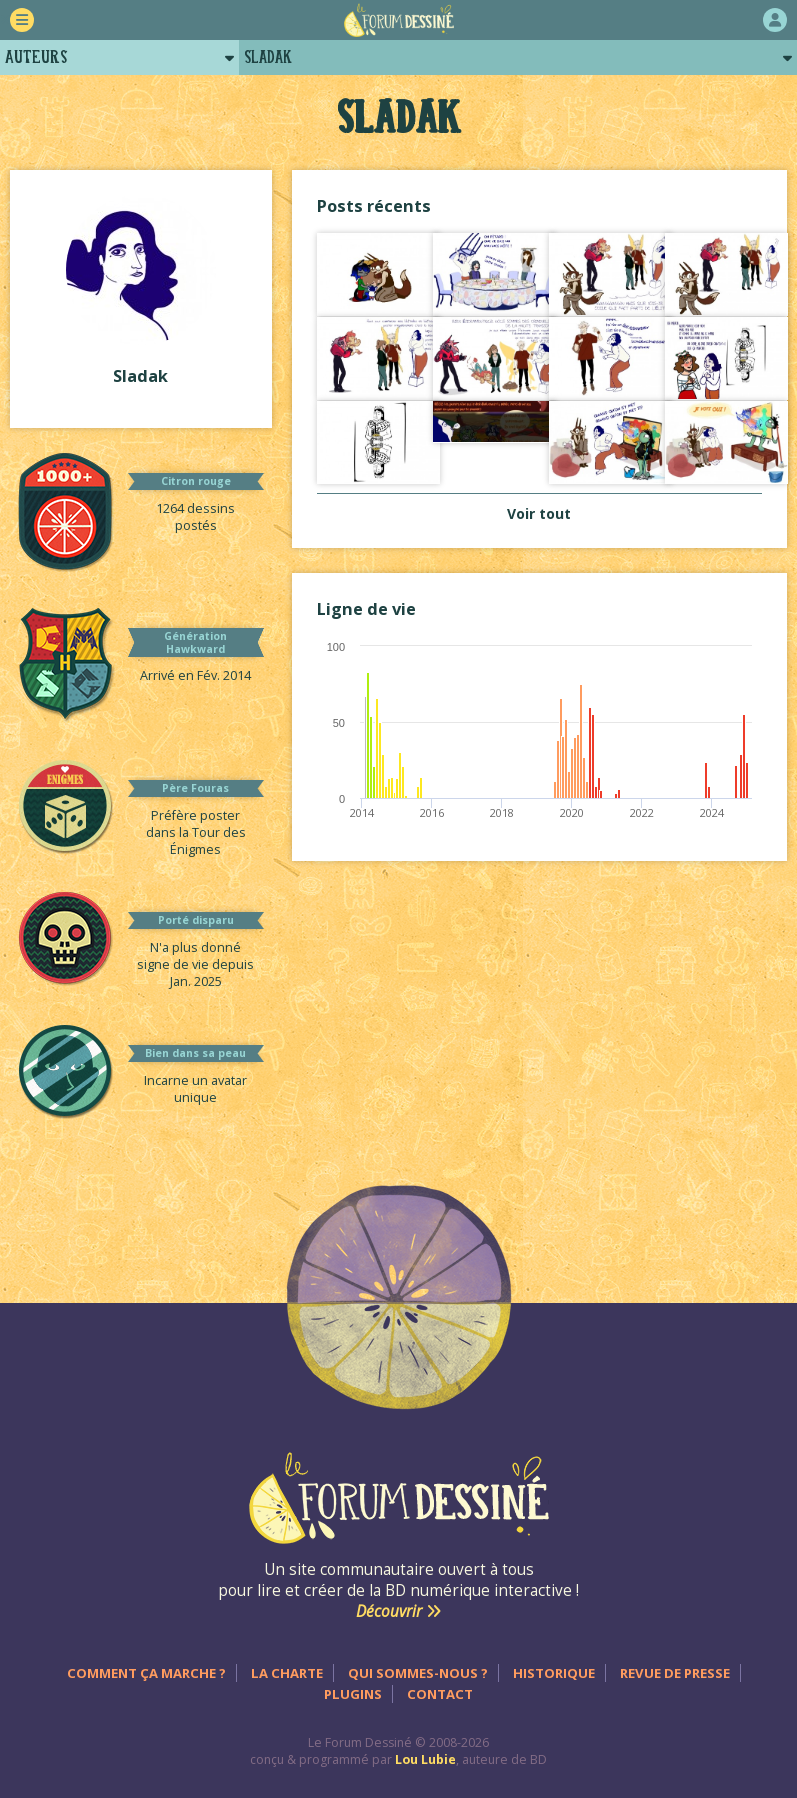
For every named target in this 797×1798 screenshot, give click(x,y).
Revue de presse (675, 1673)
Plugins (353, 1694)
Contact (440, 1694)
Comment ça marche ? (146, 1673)
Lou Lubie (425, 1759)
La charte (287, 1673)
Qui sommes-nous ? (418, 1673)
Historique (554, 1673)
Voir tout (539, 513)
